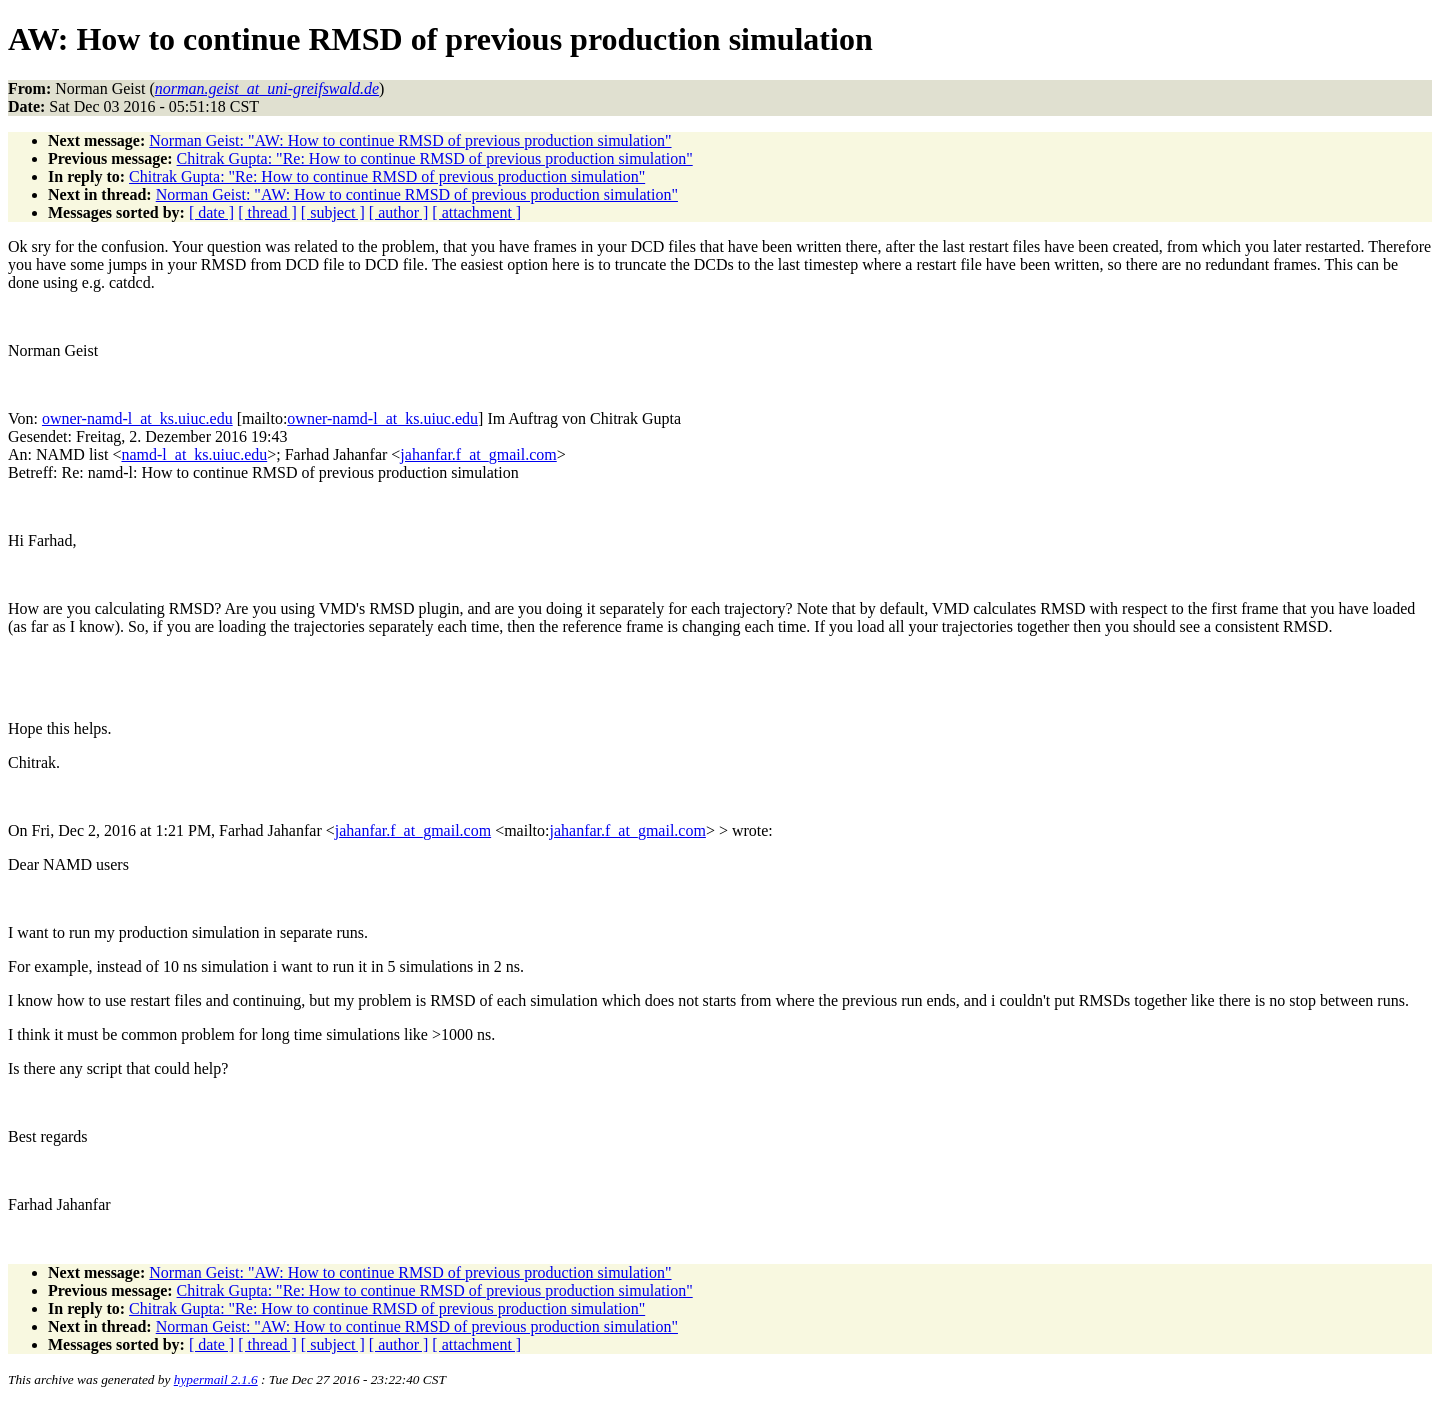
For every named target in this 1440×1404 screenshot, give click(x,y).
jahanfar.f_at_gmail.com (478, 454)
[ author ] (399, 212)
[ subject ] (333, 212)
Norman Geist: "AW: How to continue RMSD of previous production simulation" (410, 140)
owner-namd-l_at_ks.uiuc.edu (137, 418)
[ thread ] (267, 212)
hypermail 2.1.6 (216, 1379)
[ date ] (211, 212)
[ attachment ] (476, 212)
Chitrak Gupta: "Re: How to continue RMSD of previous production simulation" (435, 158)
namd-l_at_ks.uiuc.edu (194, 454)
